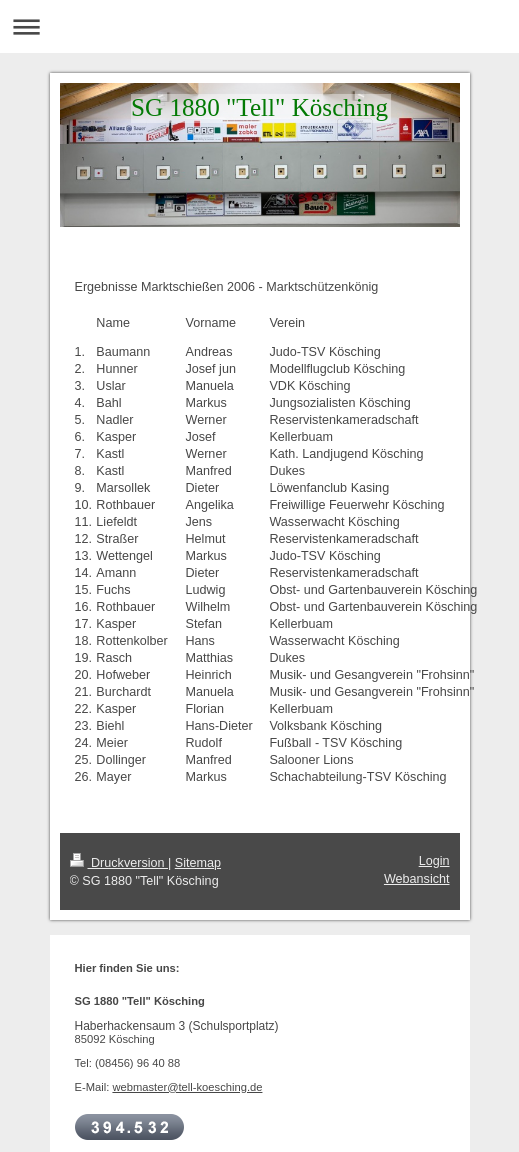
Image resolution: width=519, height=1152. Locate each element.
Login (434, 861)
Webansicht (417, 879)
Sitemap (198, 863)
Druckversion (119, 863)
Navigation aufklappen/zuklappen (259, 26)
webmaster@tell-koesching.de (187, 1087)
